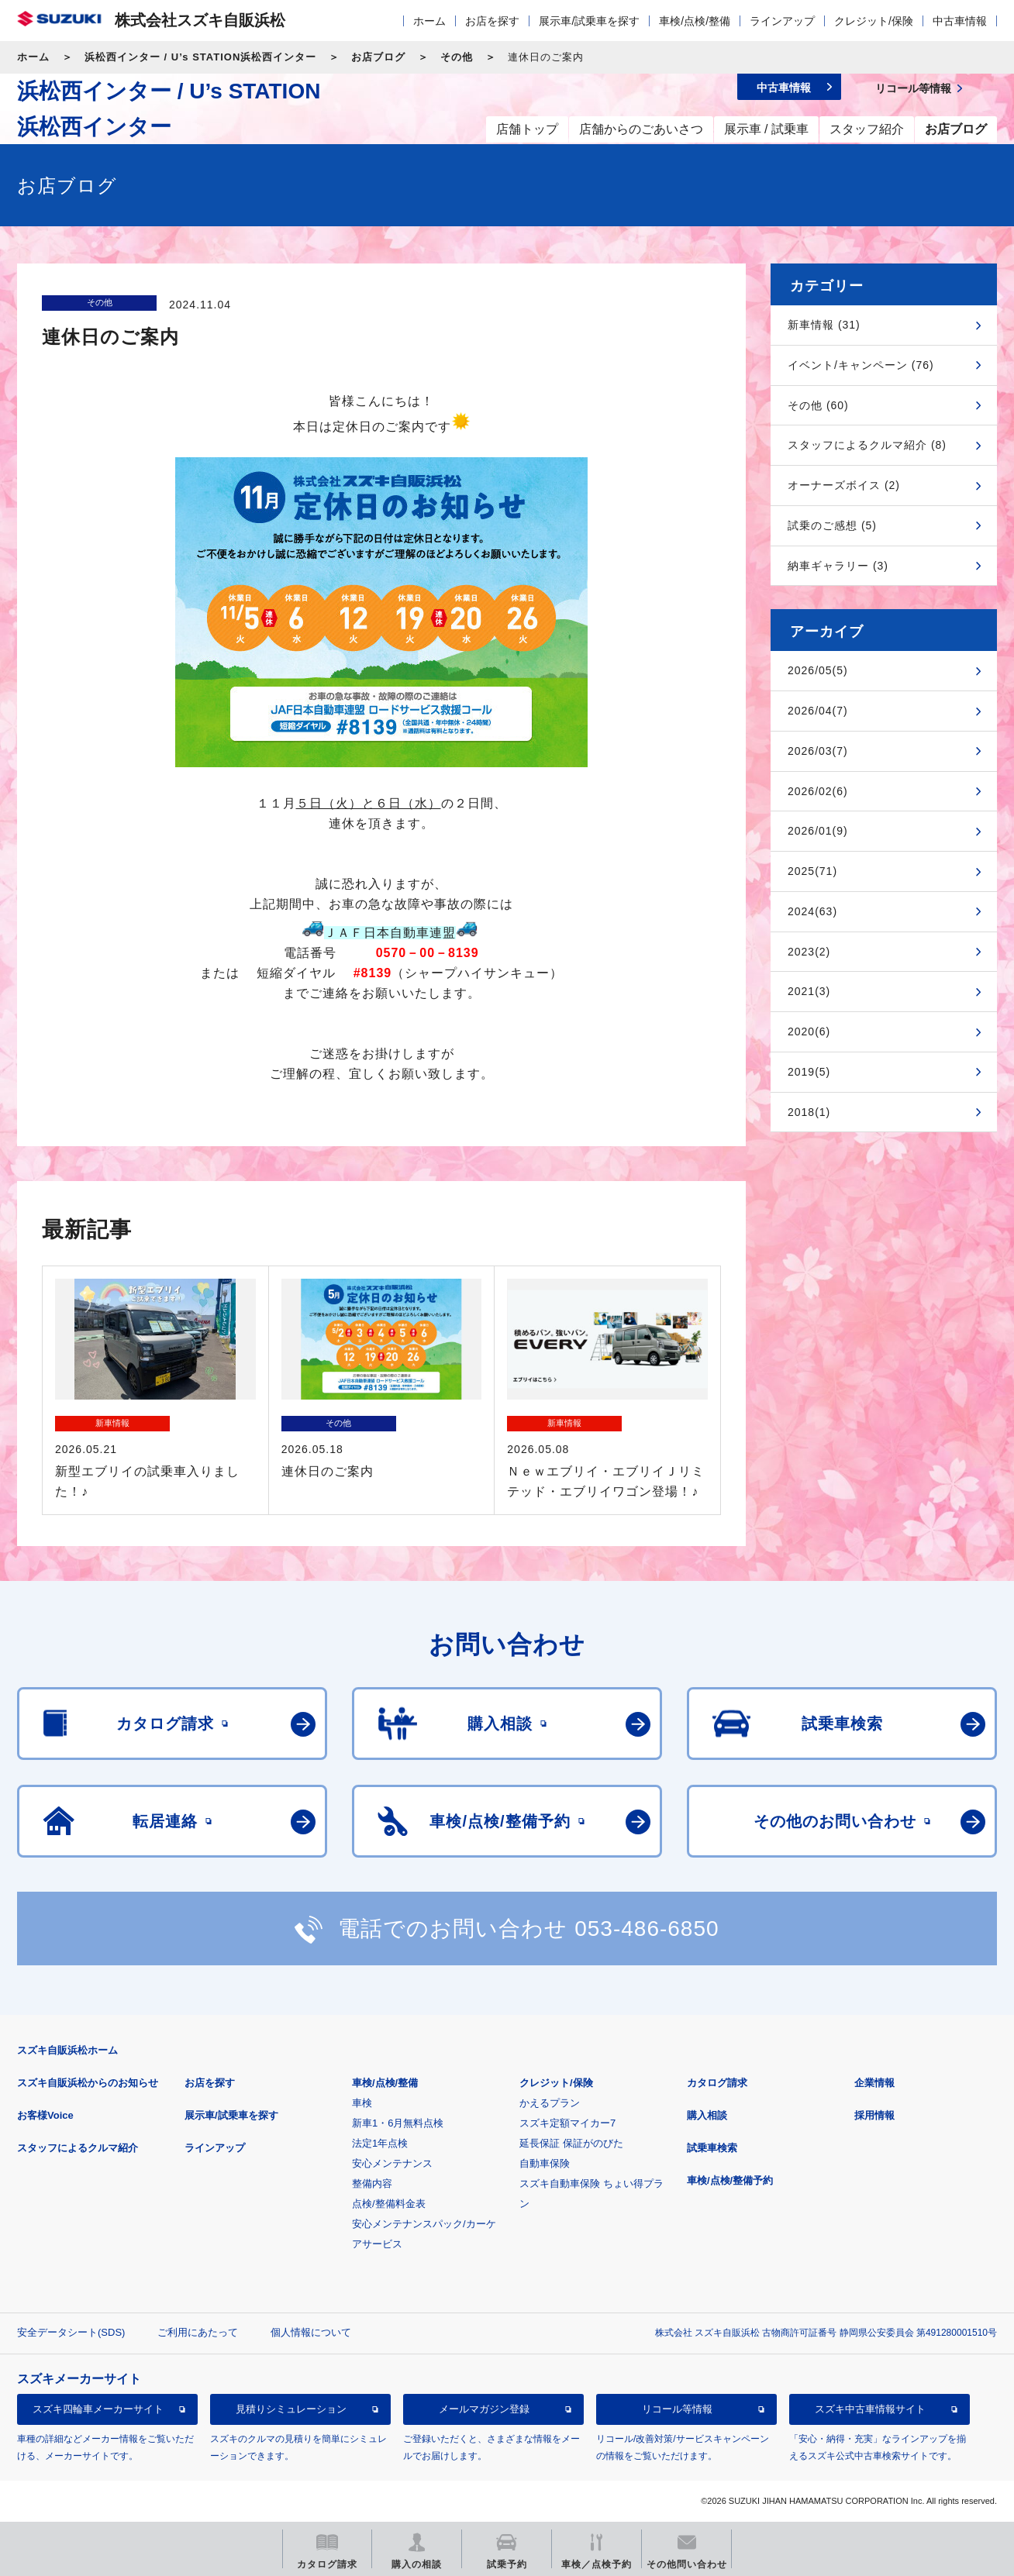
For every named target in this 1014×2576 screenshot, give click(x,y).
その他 (456, 57)
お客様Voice (45, 2115)
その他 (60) (818, 405)
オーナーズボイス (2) (844, 485)
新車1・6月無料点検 (397, 2123)
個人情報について (311, 2332)
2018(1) (809, 1112)
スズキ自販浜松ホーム (67, 2050)
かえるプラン (549, 2103)
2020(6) (809, 1031)
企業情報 (874, 2083)
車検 (362, 2103)
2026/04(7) (818, 710)
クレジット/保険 (873, 20)
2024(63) (812, 911)
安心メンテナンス (392, 2163)
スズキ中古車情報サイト (870, 2409)
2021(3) (809, 991)
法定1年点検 (380, 2143)
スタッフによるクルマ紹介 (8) (867, 445)
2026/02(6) (818, 791)
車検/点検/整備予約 (730, 2180)
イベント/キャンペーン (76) (861, 365)
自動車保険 (544, 2163)
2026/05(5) (818, 670)
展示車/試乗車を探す (589, 20)
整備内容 (372, 2183)
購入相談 (707, 2115)
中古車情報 (960, 20)
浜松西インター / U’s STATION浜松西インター (200, 57)
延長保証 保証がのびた (571, 2143)
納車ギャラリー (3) (838, 566)
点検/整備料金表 (389, 2203)
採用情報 (874, 2115)
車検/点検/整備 (694, 20)
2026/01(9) (818, 831)
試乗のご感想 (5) (832, 525)
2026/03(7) (818, 751)
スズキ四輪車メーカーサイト (98, 2409)
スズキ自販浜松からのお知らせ (87, 2083)
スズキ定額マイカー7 (567, 2123)
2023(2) (809, 951)
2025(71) (812, 871)
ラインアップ (782, 20)
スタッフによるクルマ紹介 (77, 2148)
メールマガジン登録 (484, 2409)
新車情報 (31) (824, 325)
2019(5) (809, 1072)
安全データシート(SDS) (71, 2332)
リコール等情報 (677, 2409)
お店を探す (492, 20)
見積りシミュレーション (291, 2409)
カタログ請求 (717, 2083)
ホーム (429, 20)
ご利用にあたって (197, 2332)
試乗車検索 (712, 2148)
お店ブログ (378, 57)
